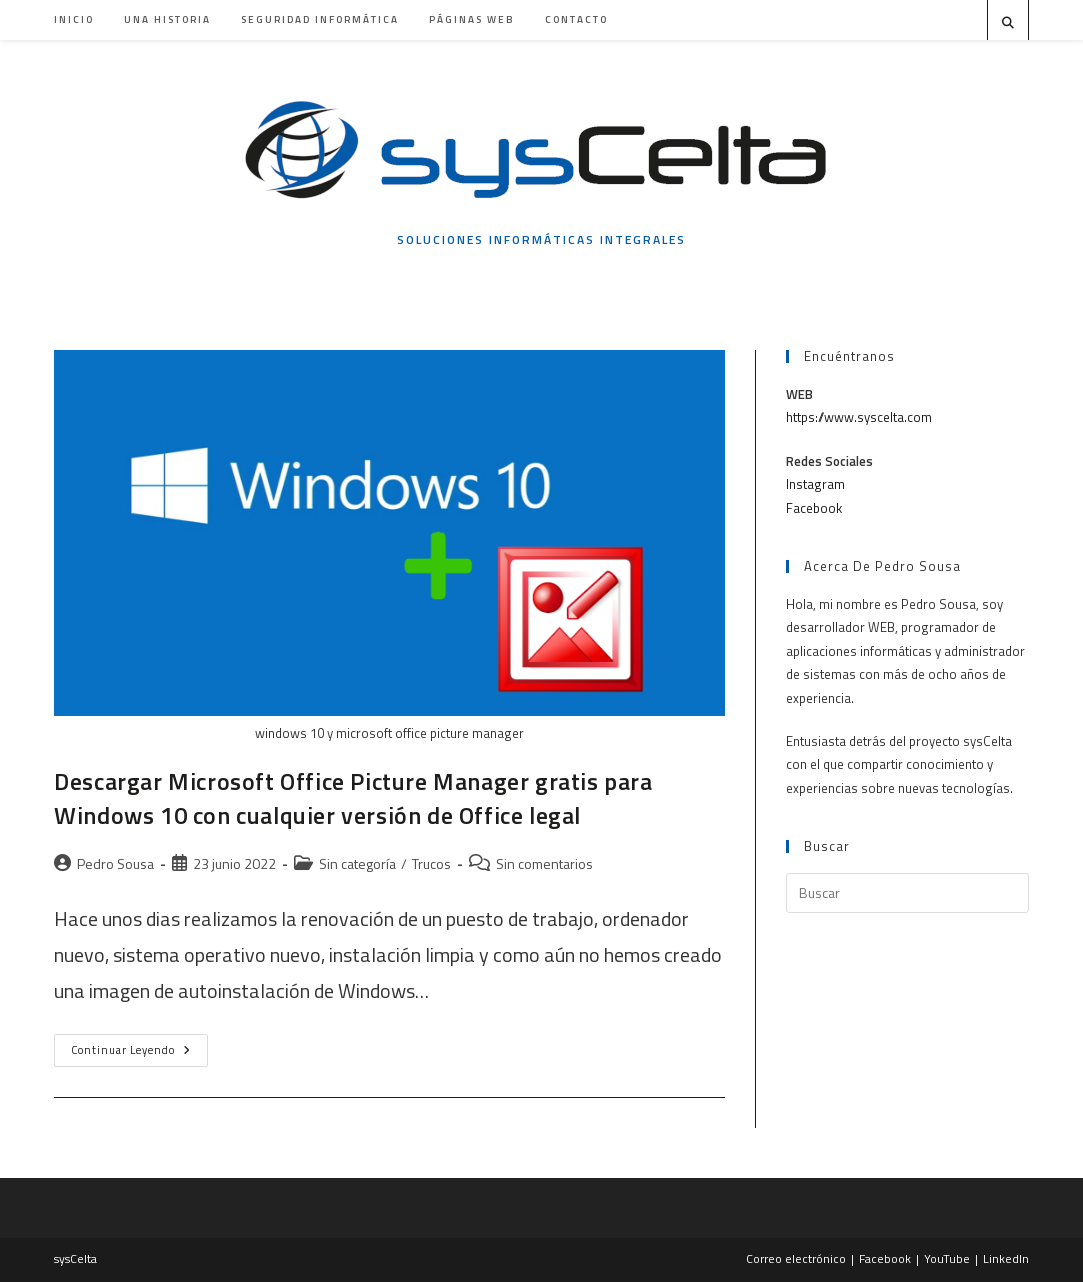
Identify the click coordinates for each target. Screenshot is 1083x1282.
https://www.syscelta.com (859, 417)
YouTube (947, 1258)
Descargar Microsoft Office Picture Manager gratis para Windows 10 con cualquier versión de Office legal (353, 798)
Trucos (431, 863)
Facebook (814, 508)
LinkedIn (1006, 1258)
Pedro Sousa (115, 863)
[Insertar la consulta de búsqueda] (907, 893)
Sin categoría (357, 863)
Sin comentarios (544, 863)
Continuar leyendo (139, 1053)
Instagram (815, 484)
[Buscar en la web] (1008, 23)
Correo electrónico (796, 1258)
